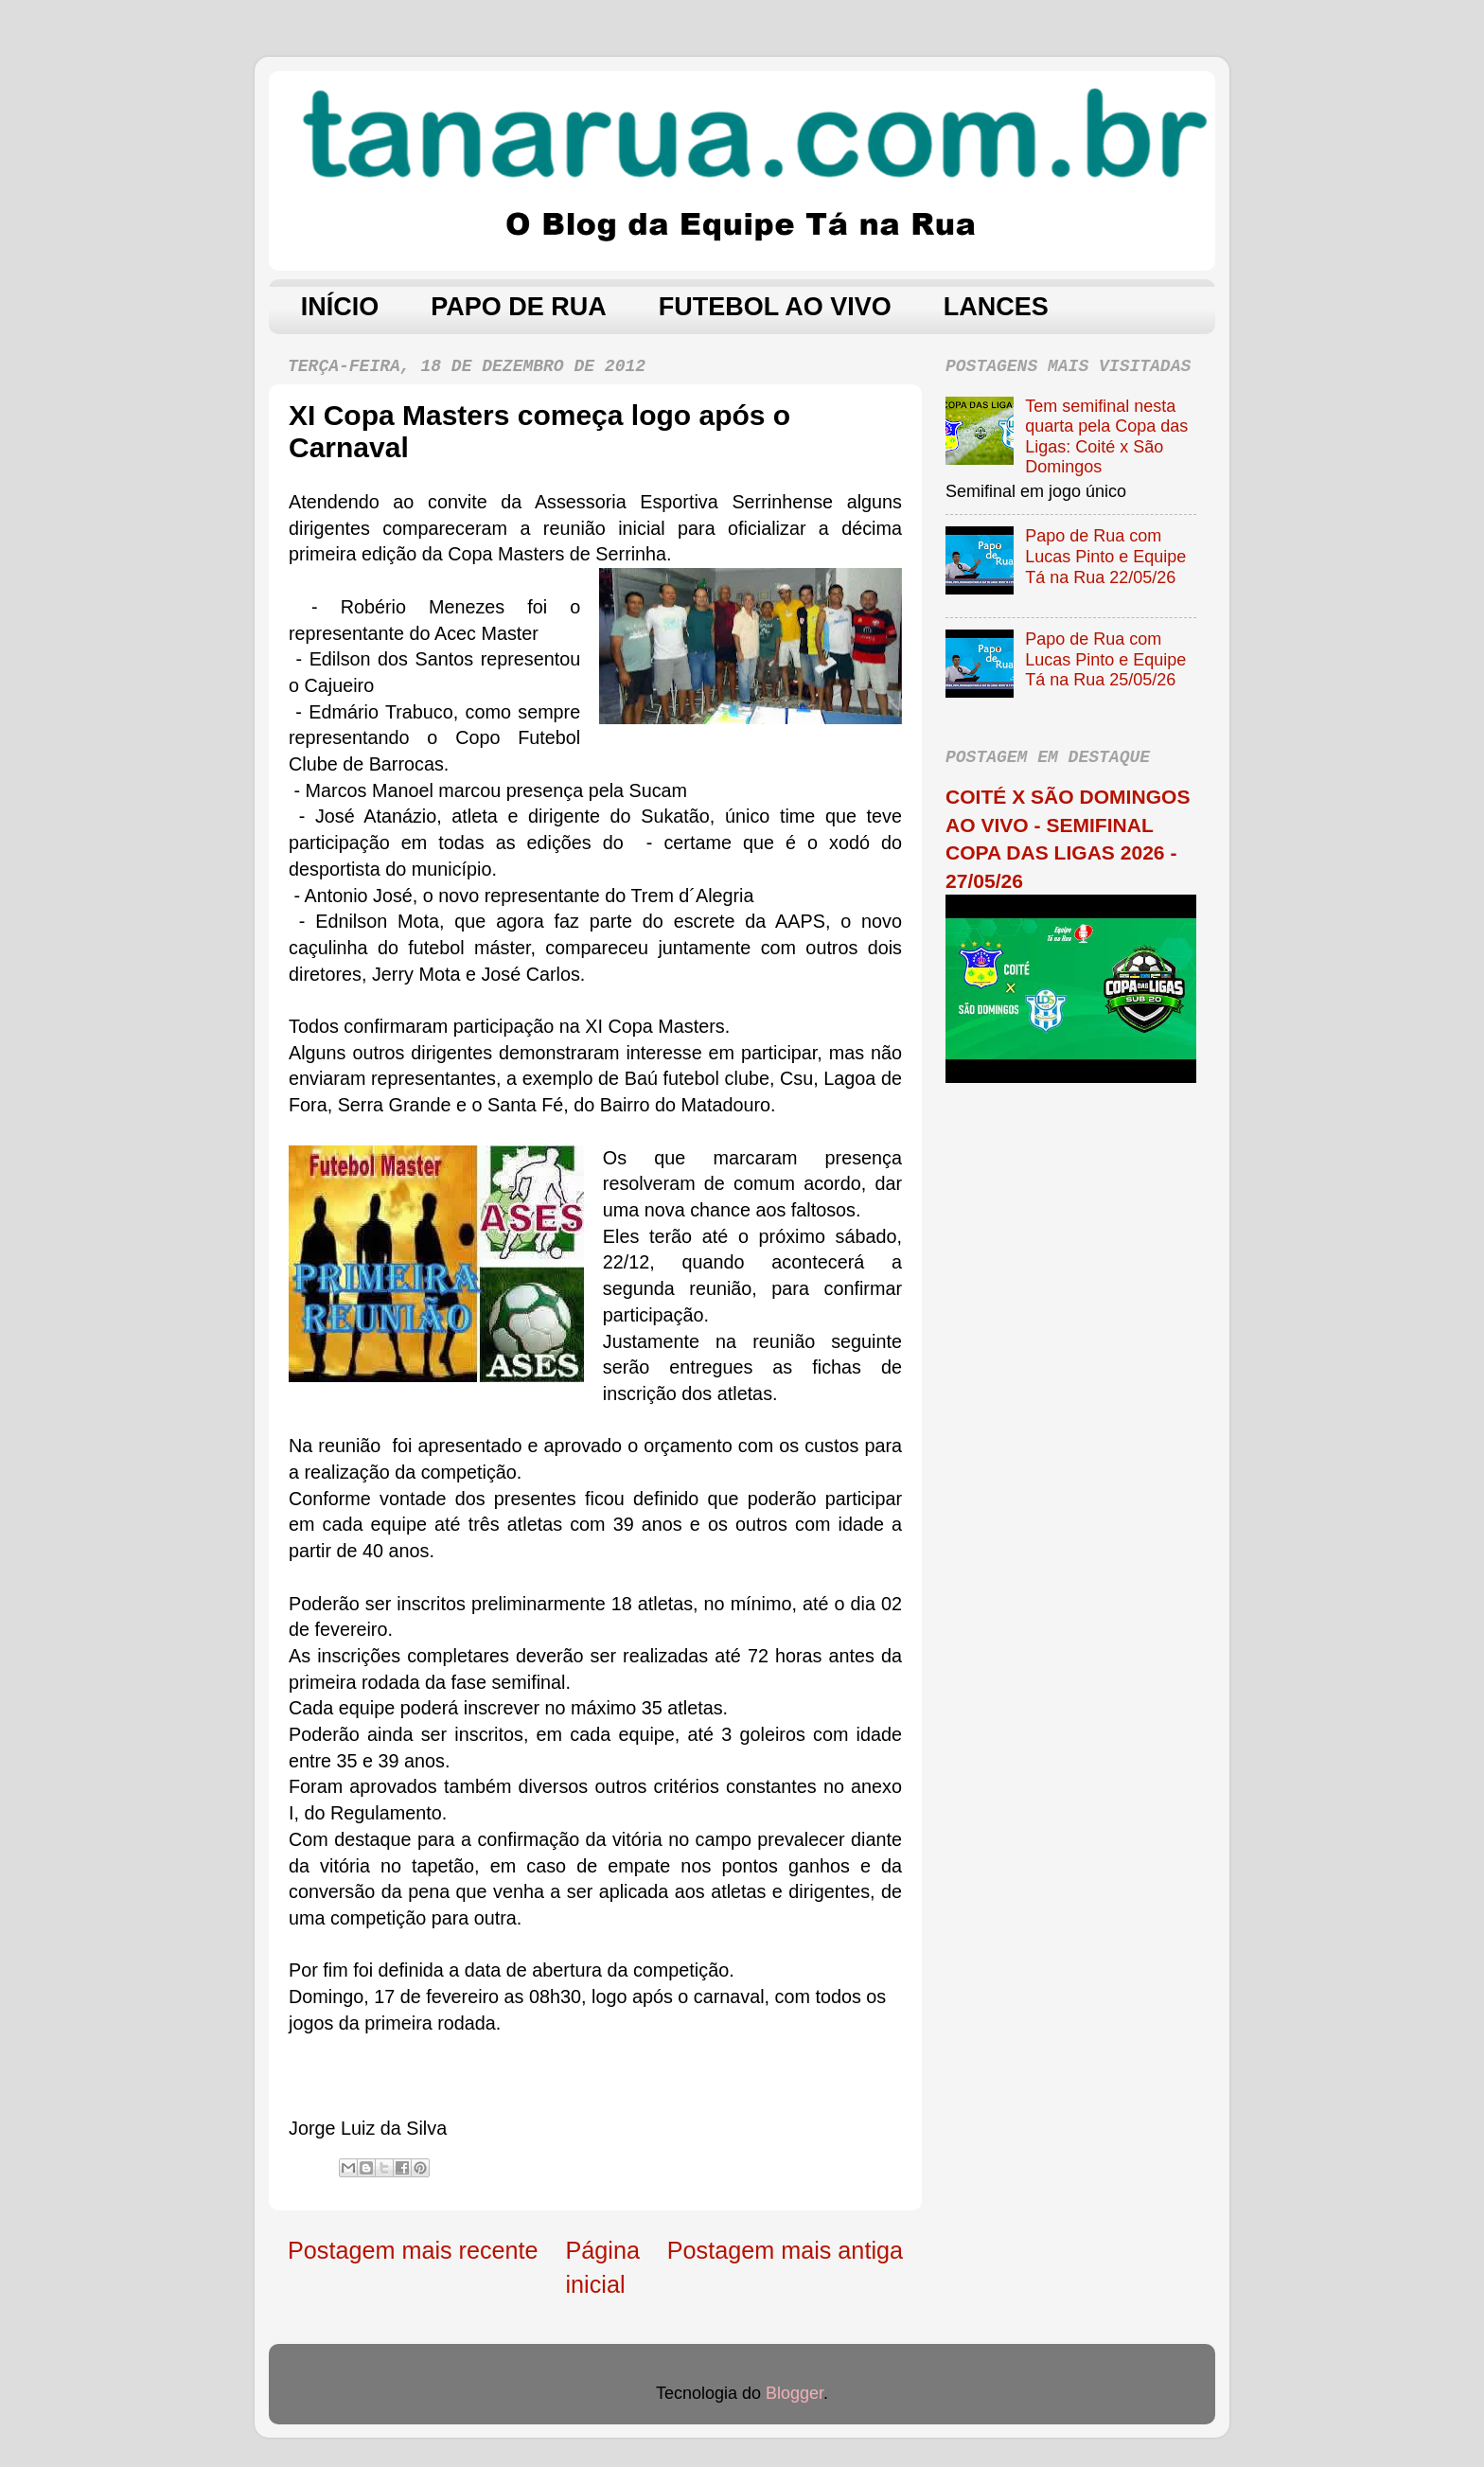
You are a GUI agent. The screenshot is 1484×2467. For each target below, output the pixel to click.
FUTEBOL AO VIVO (775, 307)
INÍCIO (340, 307)
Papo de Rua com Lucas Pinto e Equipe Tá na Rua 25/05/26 (1105, 659)
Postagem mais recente (413, 2250)
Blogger (794, 2393)
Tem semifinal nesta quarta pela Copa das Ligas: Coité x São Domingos (1106, 437)
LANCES (996, 307)
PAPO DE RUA (519, 307)
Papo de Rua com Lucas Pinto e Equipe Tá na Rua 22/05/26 (1105, 556)
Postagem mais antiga (785, 2250)
